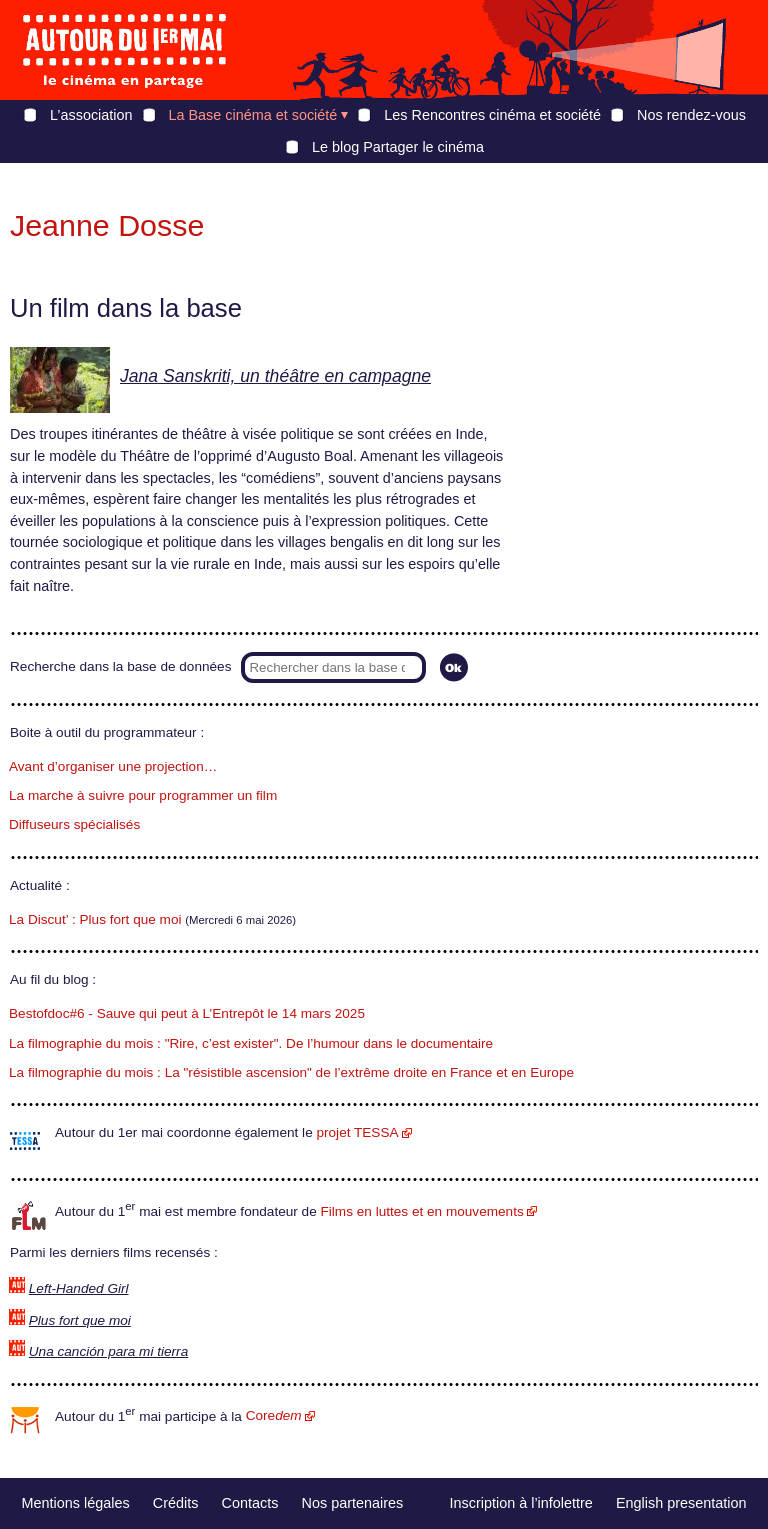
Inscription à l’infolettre (521, 1503)
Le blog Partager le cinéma (398, 147)
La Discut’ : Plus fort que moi (95, 919)
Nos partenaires (353, 1503)
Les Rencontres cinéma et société (492, 115)
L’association (91, 115)
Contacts (250, 1503)
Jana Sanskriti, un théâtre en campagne (275, 376)
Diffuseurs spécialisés (74, 824)
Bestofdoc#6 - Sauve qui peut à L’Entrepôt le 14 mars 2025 (187, 1013)
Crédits (176, 1503)
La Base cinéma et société (253, 115)
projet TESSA (357, 1132)
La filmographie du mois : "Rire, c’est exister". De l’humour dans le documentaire (251, 1043)
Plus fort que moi (80, 1320)
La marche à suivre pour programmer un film (143, 795)
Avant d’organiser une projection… (113, 766)
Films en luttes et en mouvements (422, 1211)
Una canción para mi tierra (108, 1351)
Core (274, 1415)
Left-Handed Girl (79, 1288)
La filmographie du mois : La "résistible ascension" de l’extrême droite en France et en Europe (291, 1072)
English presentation (681, 1503)
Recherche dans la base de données (120, 666)
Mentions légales (76, 1503)
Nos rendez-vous (691, 115)
